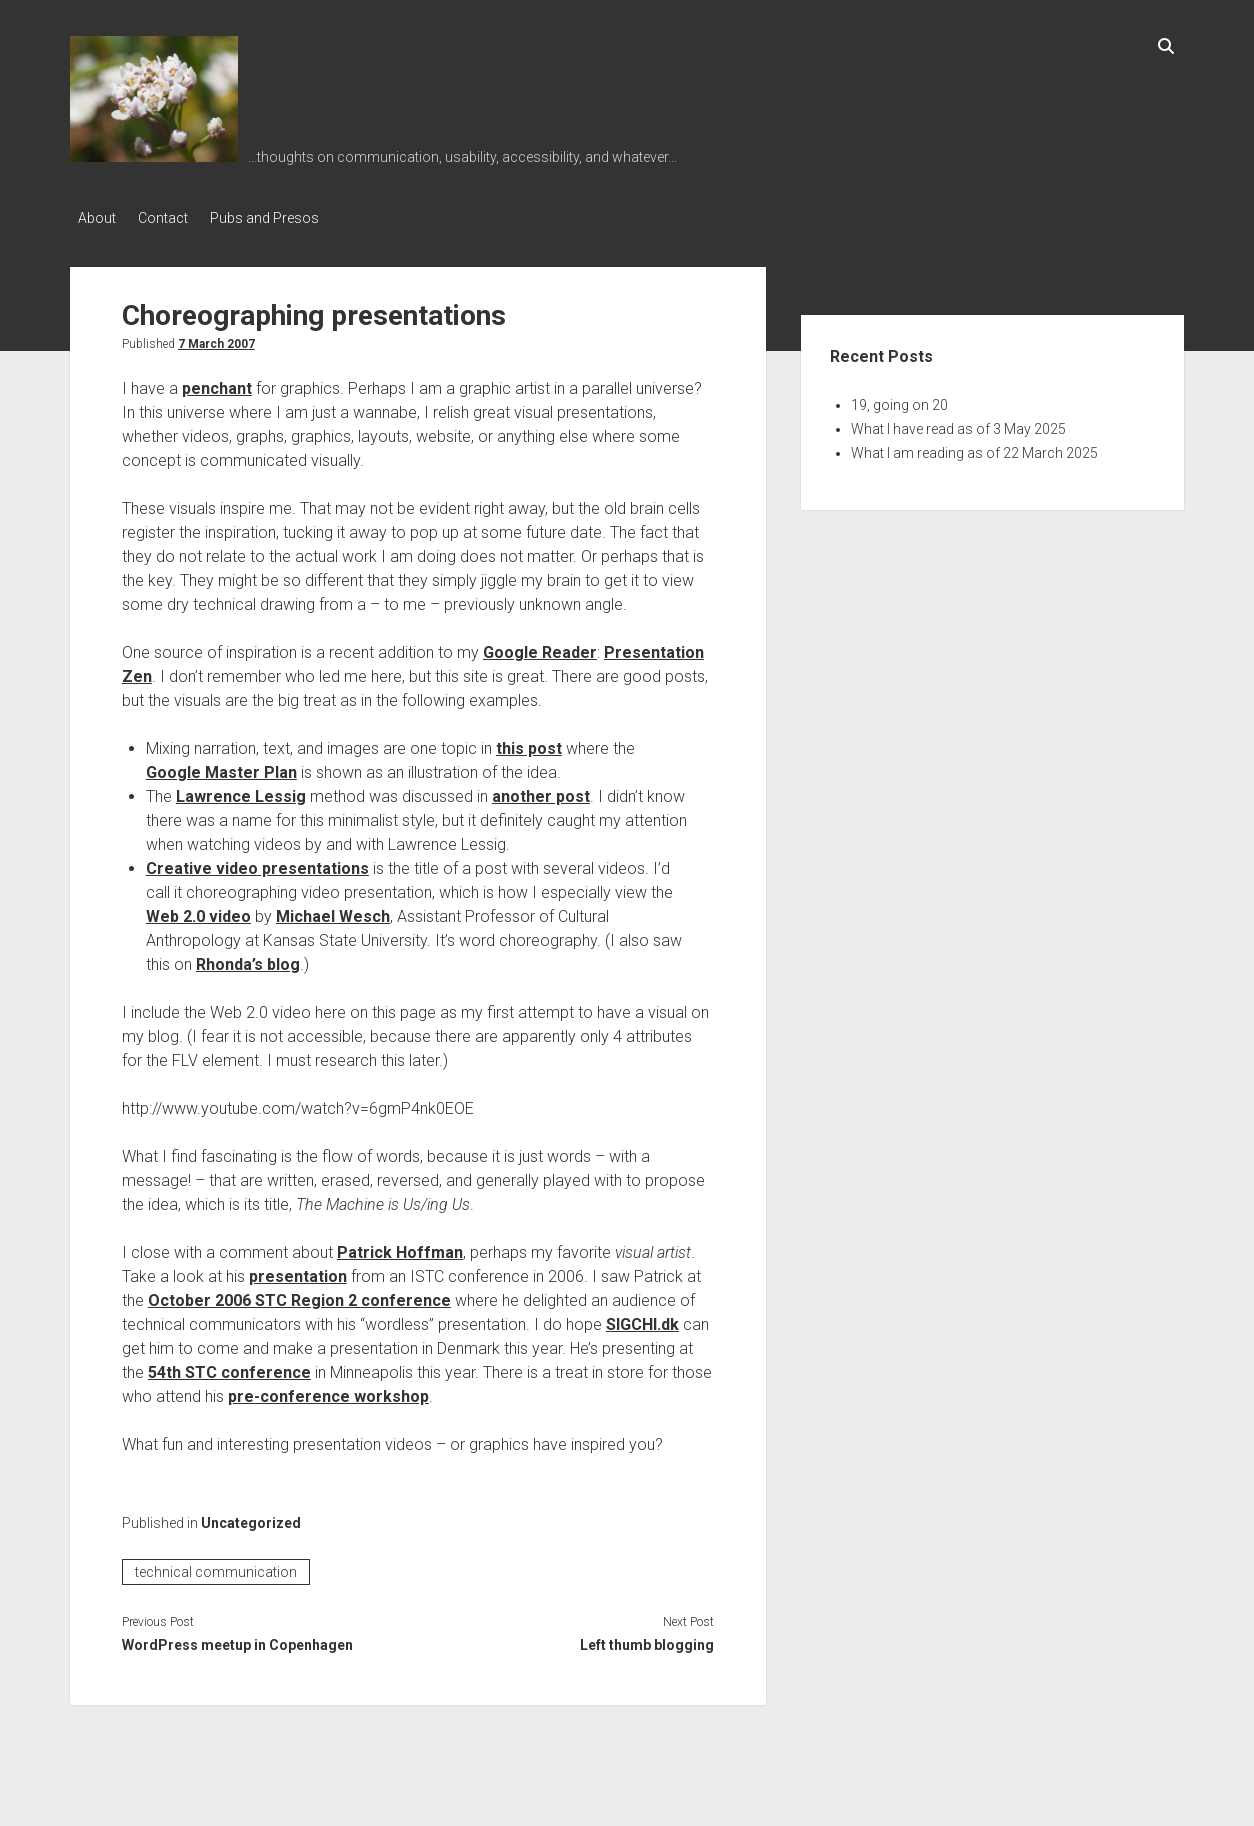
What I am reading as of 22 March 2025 (974, 448)
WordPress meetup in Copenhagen (237, 1640)
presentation (298, 1271)
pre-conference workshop (328, 1391)
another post (541, 791)
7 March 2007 (216, 339)
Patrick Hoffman (400, 1247)
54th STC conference (229, 1367)
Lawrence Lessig (241, 791)
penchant (217, 383)
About (97, 218)
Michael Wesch (333, 911)
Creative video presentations (257, 863)
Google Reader (540, 647)
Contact (171, 218)
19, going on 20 (899, 400)
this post (529, 743)
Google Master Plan (221, 767)
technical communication (216, 1567)
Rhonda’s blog (248, 959)
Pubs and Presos (280, 218)
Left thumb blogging (647, 1640)
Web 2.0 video (198, 911)
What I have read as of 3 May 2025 (958, 424)
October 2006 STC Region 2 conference (299, 1295)
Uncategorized (251, 1518)
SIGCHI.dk (642, 1319)
